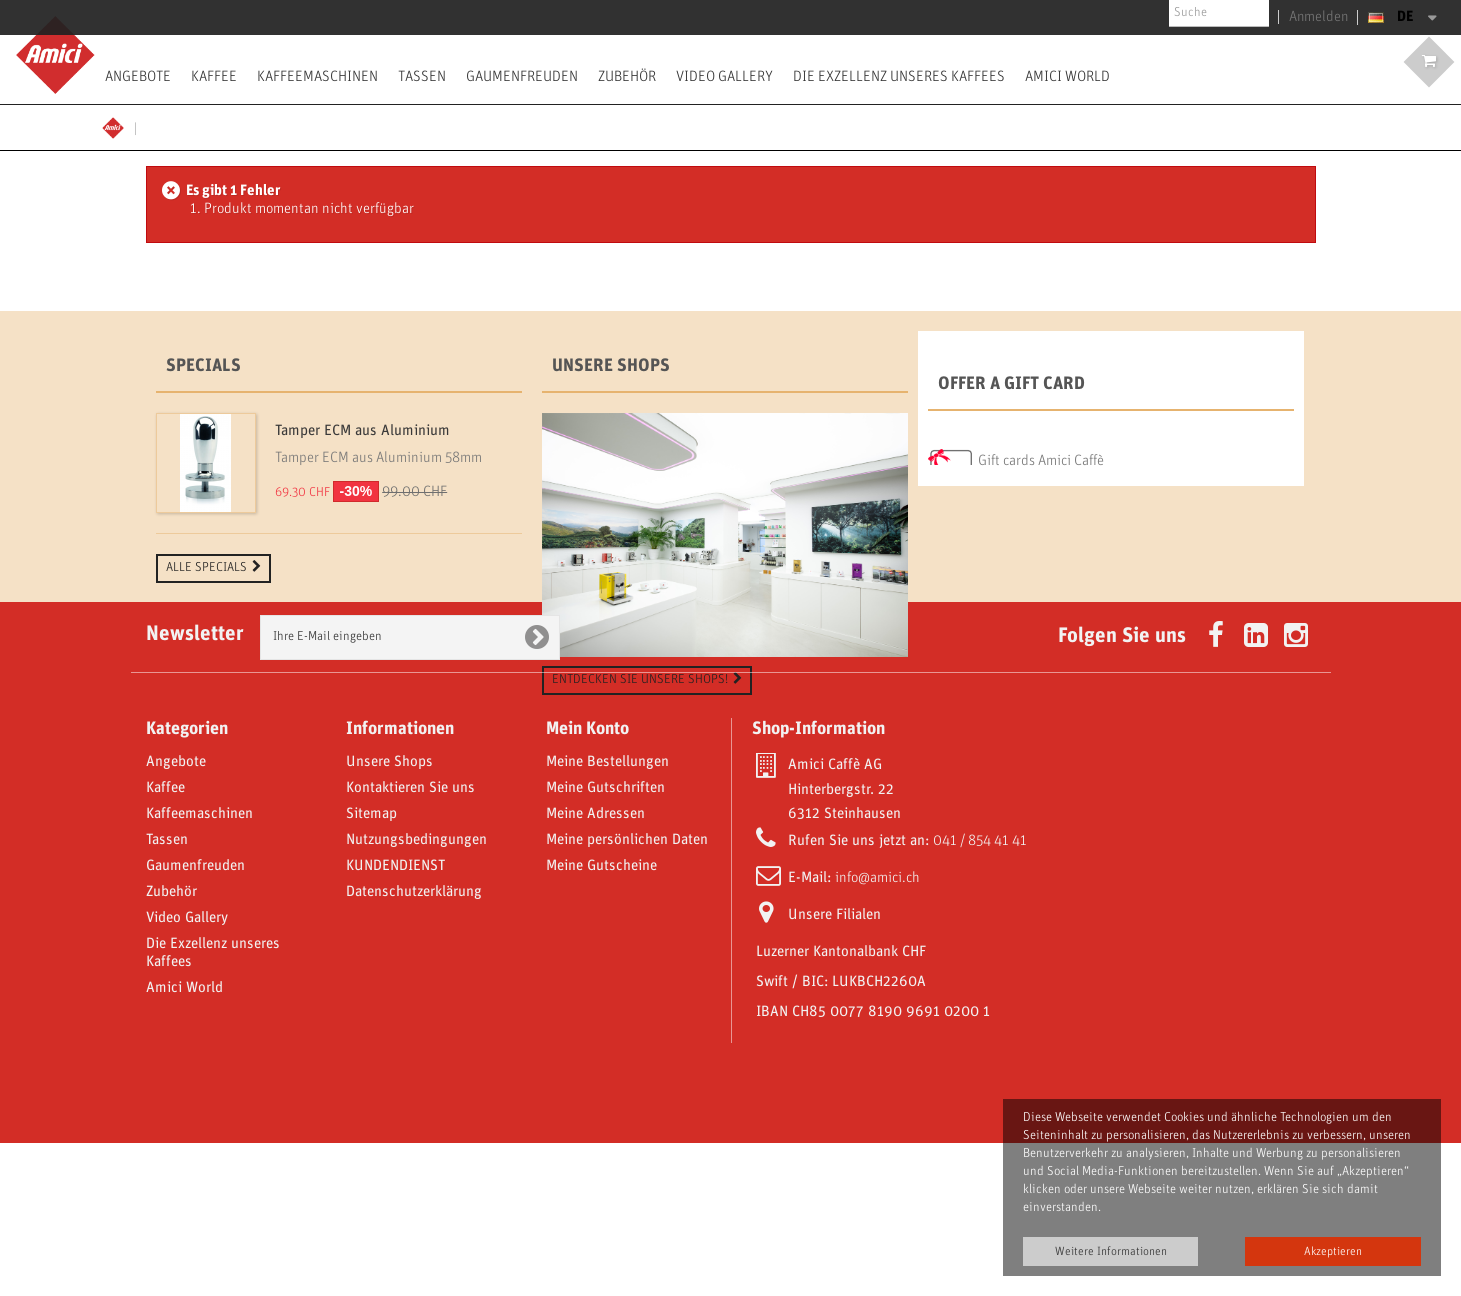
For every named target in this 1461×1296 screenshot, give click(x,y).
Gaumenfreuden (522, 76)
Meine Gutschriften (605, 941)
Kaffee (214, 76)
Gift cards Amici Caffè (1041, 455)
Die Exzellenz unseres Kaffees (899, 76)
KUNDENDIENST (395, 1019)
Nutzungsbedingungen (416, 993)
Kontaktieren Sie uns (410, 941)
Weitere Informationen (1111, 1251)
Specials (203, 366)
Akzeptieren (1333, 1251)
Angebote (138, 76)
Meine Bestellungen (607, 915)
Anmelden (1323, 17)
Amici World (1067, 76)
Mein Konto (587, 882)
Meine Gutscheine (601, 1019)
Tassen (422, 76)
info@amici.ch (877, 1031)
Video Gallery (724, 76)
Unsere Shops (611, 366)
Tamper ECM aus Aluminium (362, 431)
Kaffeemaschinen (317, 76)
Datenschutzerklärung (414, 1045)
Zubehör (627, 76)
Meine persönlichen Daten (627, 993)
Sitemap (371, 967)
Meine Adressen (595, 967)
